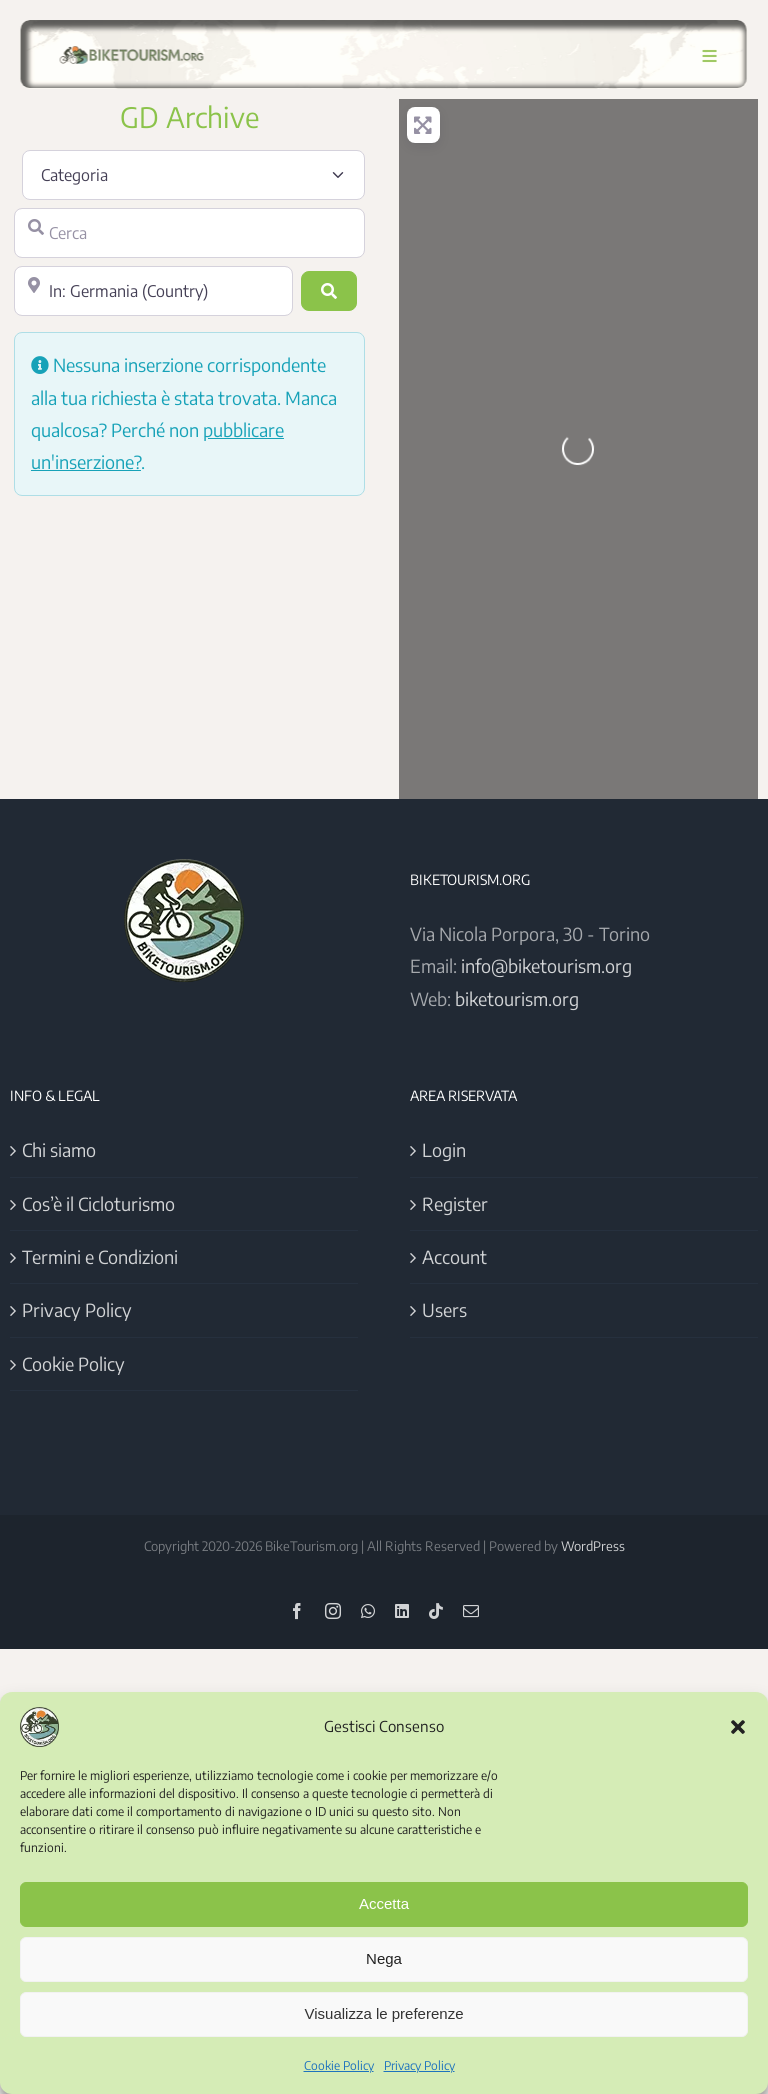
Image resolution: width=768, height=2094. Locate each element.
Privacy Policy (419, 2065)
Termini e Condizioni (100, 1256)
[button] (738, 1727)
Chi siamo (59, 1149)
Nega (384, 1958)
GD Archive (189, 116)
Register (455, 1203)
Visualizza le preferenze (384, 2013)
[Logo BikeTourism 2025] (129, 46)
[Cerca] (189, 233)
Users (444, 1309)
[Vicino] (153, 291)
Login (444, 1149)
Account (454, 1256)
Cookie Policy (339, 2065)
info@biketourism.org (546, 965)
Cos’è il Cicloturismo (98, 1203)
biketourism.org (517, 998)
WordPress (593, 1546)
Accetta (384, 1903)
